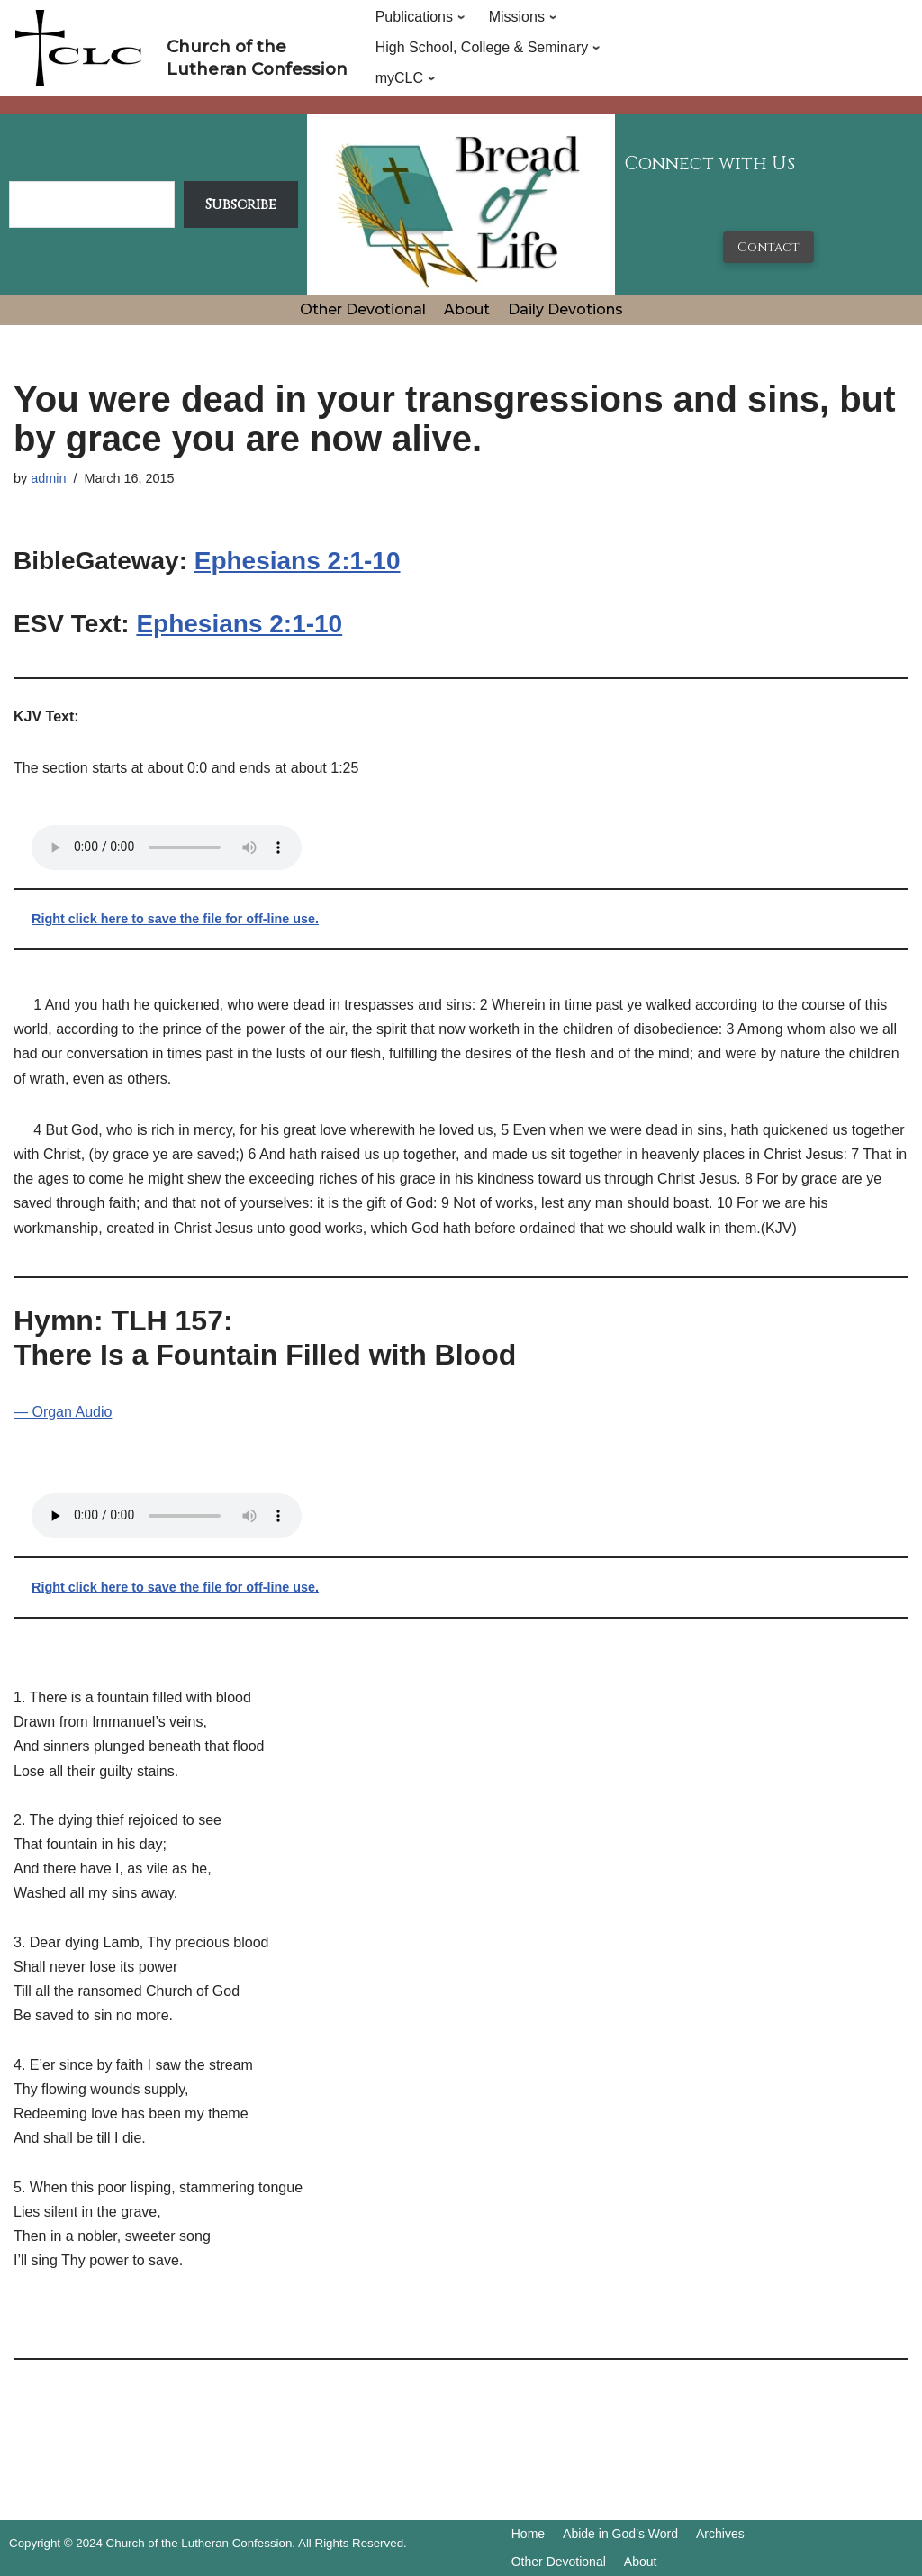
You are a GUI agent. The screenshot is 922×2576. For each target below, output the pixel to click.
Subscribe (240, 204)
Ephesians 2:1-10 (297, 561)
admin (48, 478)
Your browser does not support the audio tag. (167, 847)
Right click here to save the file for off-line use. (175, 919)
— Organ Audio (63, 1412)
